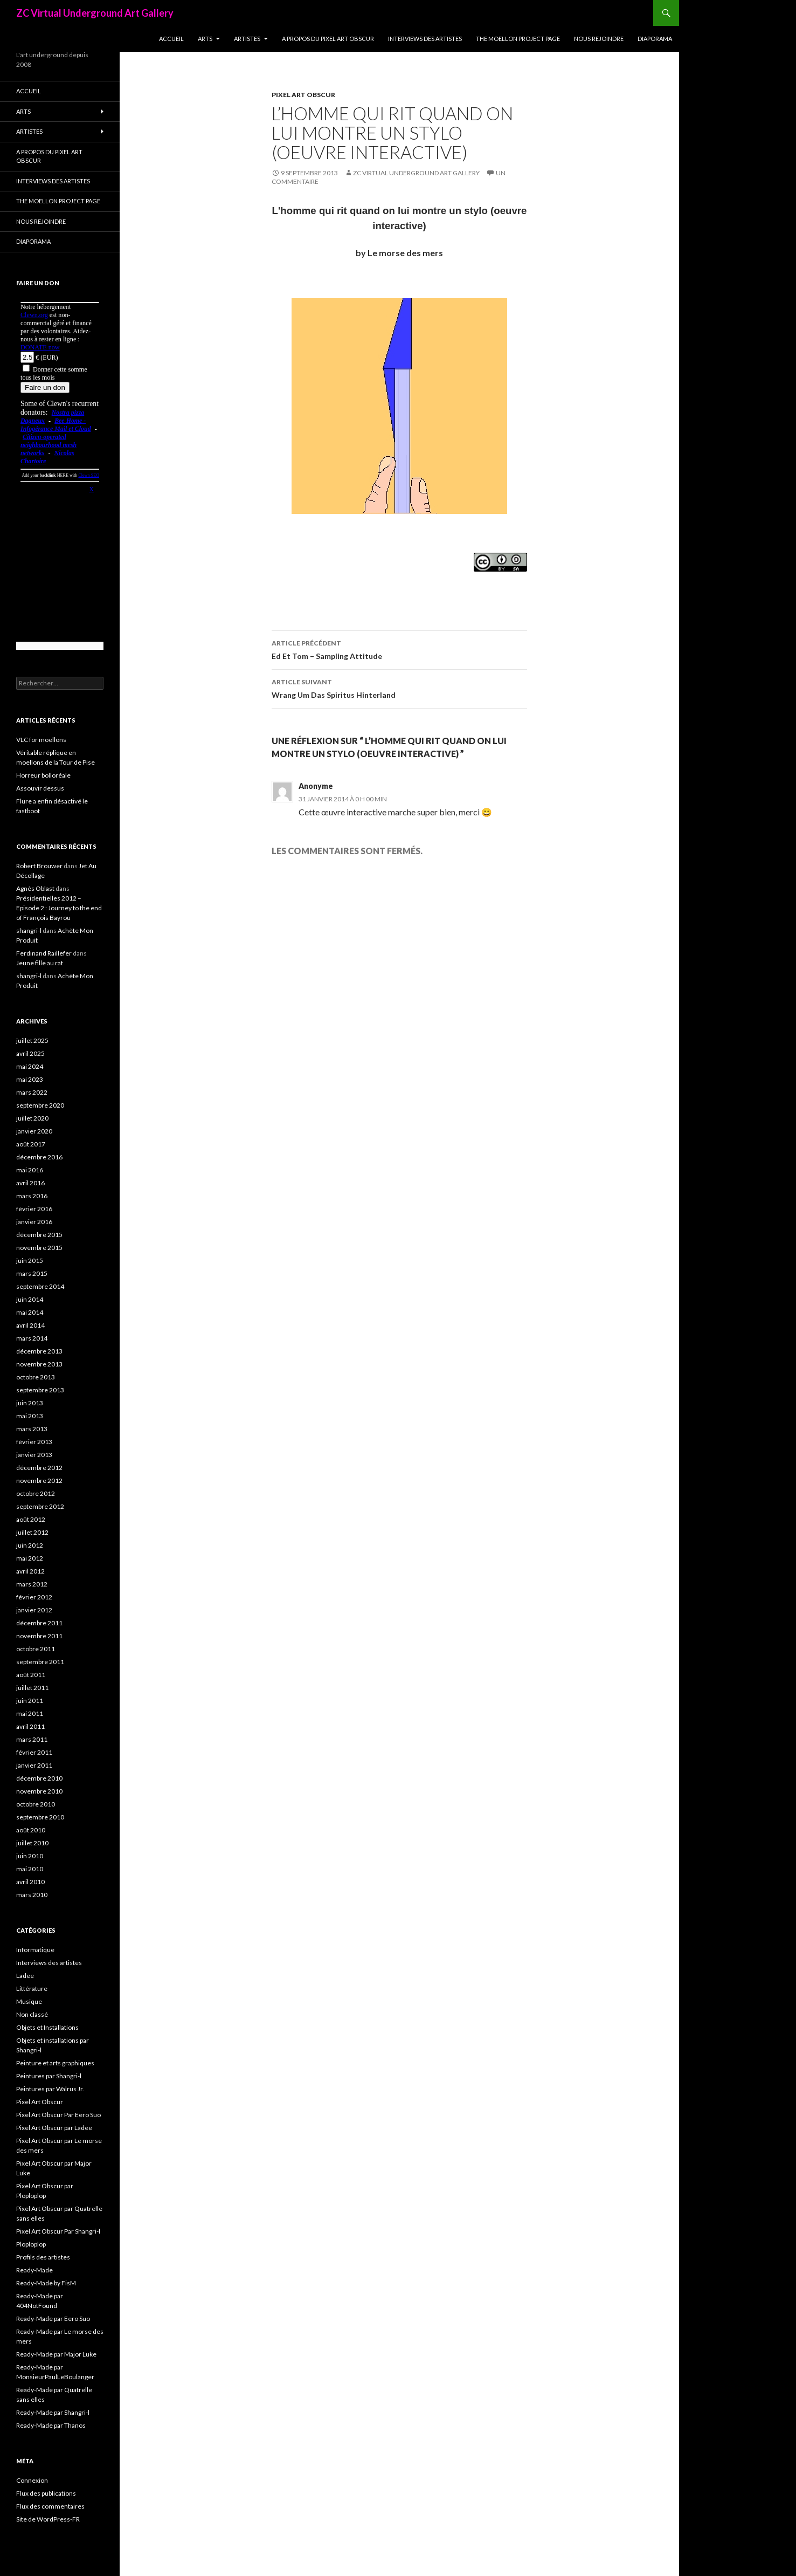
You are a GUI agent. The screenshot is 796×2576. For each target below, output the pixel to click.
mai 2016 (29, 1170)
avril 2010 (30, 1882)
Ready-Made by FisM (46, 2283)
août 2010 (30, 1830)
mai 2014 (29, 1312)
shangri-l (28, 930)
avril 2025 (30, 1053)
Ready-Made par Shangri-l (52, 2412)
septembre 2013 (40, 1390)
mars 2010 (31, 1895)
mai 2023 (29, 1079)
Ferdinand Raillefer (44, 953)
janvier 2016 (34, 1222)
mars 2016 (31, 1196)
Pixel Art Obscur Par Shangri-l (58, 2231)
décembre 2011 (39, 1623)
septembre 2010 (40, 1817)
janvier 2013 (34, 1455)
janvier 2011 (34, 1765)
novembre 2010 (39, 1791)
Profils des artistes (43, 2257)
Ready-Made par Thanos (51, 2425)
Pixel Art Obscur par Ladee (54, 2128)
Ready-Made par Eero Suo (53, 2318)
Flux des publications (46, 2493)
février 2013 (34, 1442)
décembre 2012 (39, 1468)
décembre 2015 (39, 1235)
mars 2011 (31, 1739)
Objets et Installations (47, 2027)
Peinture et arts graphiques (55, 2063)
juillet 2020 (32, 1118)
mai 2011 (29, 1713)
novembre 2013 (39, 1364)
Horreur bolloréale (43, 775)
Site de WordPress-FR (48, 2519)
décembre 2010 (39, 1778)
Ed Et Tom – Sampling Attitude (399, 649)
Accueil (171, 38)
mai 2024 (29, 1066)
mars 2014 (31, 1338)
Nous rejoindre (599, 38)
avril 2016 (30, 1183)
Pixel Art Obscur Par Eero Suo (58, 2115)
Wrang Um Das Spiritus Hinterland (399, 687)
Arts (205, 38)
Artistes (247, 38)
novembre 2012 (39, 1480)
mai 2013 (29, 1416)
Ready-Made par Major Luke (56, 2354)
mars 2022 (31, 1092)
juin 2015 (29, 1260)
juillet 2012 (32, 1532)
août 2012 (30, 1519)
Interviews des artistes (425, 38)
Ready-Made (34, 2270)
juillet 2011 (32, 1688)
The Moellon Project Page (518, 38)
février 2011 (34, 1752)
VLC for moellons (41, 740)
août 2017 (30, 1144)
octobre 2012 (35, 1493)
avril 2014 (30, 1325)
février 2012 (34, 1597)
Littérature (31, 1988)
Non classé (32, 2014)
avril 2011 (30, 1726)
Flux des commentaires (50, 2506)
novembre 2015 (39, 1248)
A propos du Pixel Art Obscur (328, 38)
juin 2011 (29, 1700)
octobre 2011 (35, 1649)
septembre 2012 (40, 1506)
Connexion (32, 2480)
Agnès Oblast (35, 888)
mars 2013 (31, 1429)
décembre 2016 (39, 1157)
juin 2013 (29, 1403)
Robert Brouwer (39, 866)
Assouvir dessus (40, 788)
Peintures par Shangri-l (48, 2076)
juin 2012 (29, 1545)
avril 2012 (30, 1571)
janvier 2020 (34, 1131)
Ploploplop (31, 2244)
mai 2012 (29, 1558)
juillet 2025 (32, 1040)
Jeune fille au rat (39, 963)
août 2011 (30, 1675)
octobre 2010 (35, 1804)
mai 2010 (29, 1869)
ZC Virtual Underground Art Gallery (95, 13)
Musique (29, 2001)
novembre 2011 (39, 1636)
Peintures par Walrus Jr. (50, 2089)
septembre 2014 (40, 1286)
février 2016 (34, 1209)
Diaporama (655, 38)
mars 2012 (31, 1584)
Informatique (35, 1950)
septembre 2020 (40, 1105)
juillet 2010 (32, 1843)
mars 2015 (31, 1273)
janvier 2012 (34, 1610)
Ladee (25, 1976)
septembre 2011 (40, 1662)
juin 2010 (29, 1856)
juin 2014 (29, 1299)
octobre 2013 (35, 1377)
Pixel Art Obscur (303, 95)
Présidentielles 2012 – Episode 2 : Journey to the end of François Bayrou (59, 908)
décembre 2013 (39, 1351)
